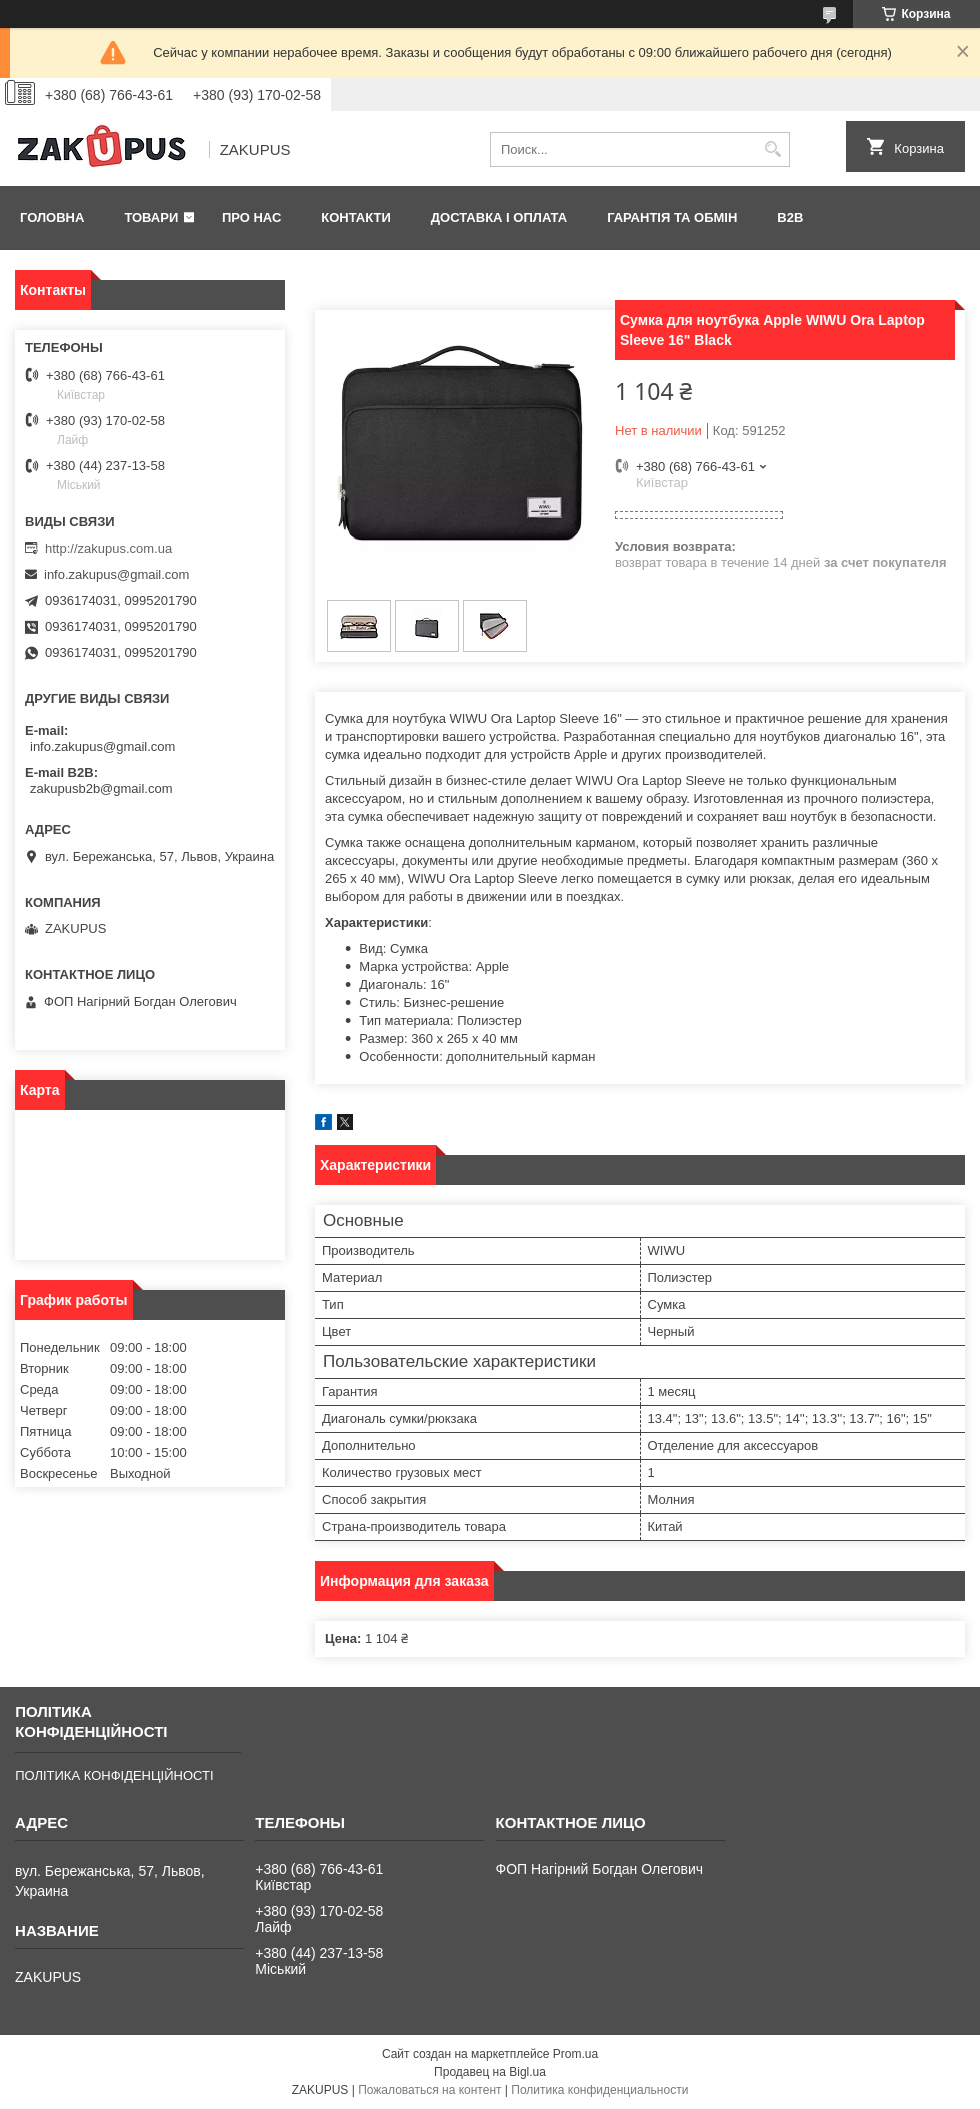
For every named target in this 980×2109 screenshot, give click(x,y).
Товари (151, 217)
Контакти (356, 217)
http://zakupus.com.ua (108, 548)
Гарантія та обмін (672, 217)
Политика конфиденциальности (599, 2090)
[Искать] (772, 149)
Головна (52, 217)
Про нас (251, 217)
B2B (790, 217)
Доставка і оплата (499, 217)
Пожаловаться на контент (429, 2090)
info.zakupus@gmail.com (116, 574)
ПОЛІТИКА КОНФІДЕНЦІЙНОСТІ (114, 1775)
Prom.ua (575, 2054)
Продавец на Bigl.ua (490, 2072)
